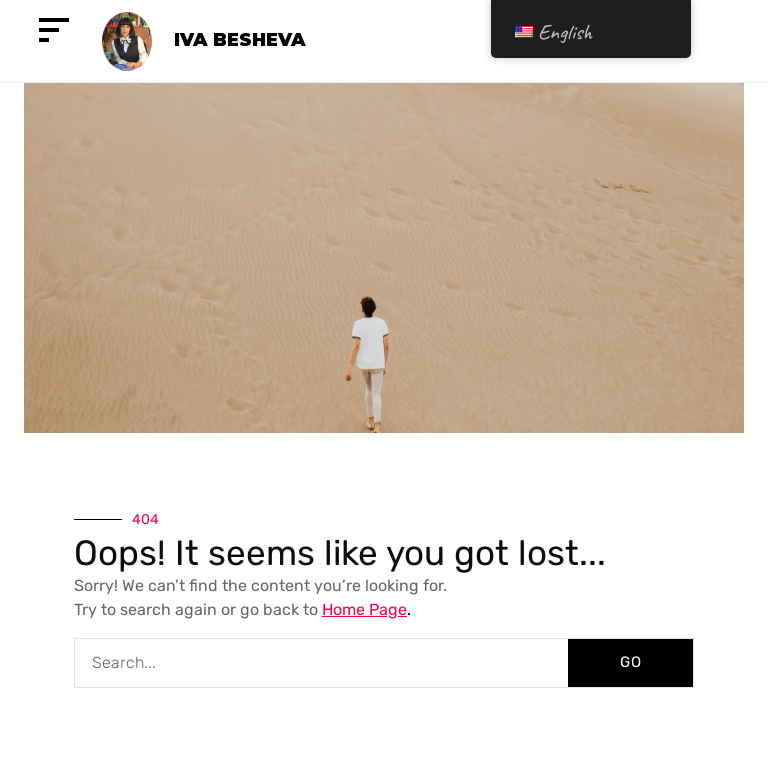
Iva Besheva (240, 40)
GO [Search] (631, 662)
